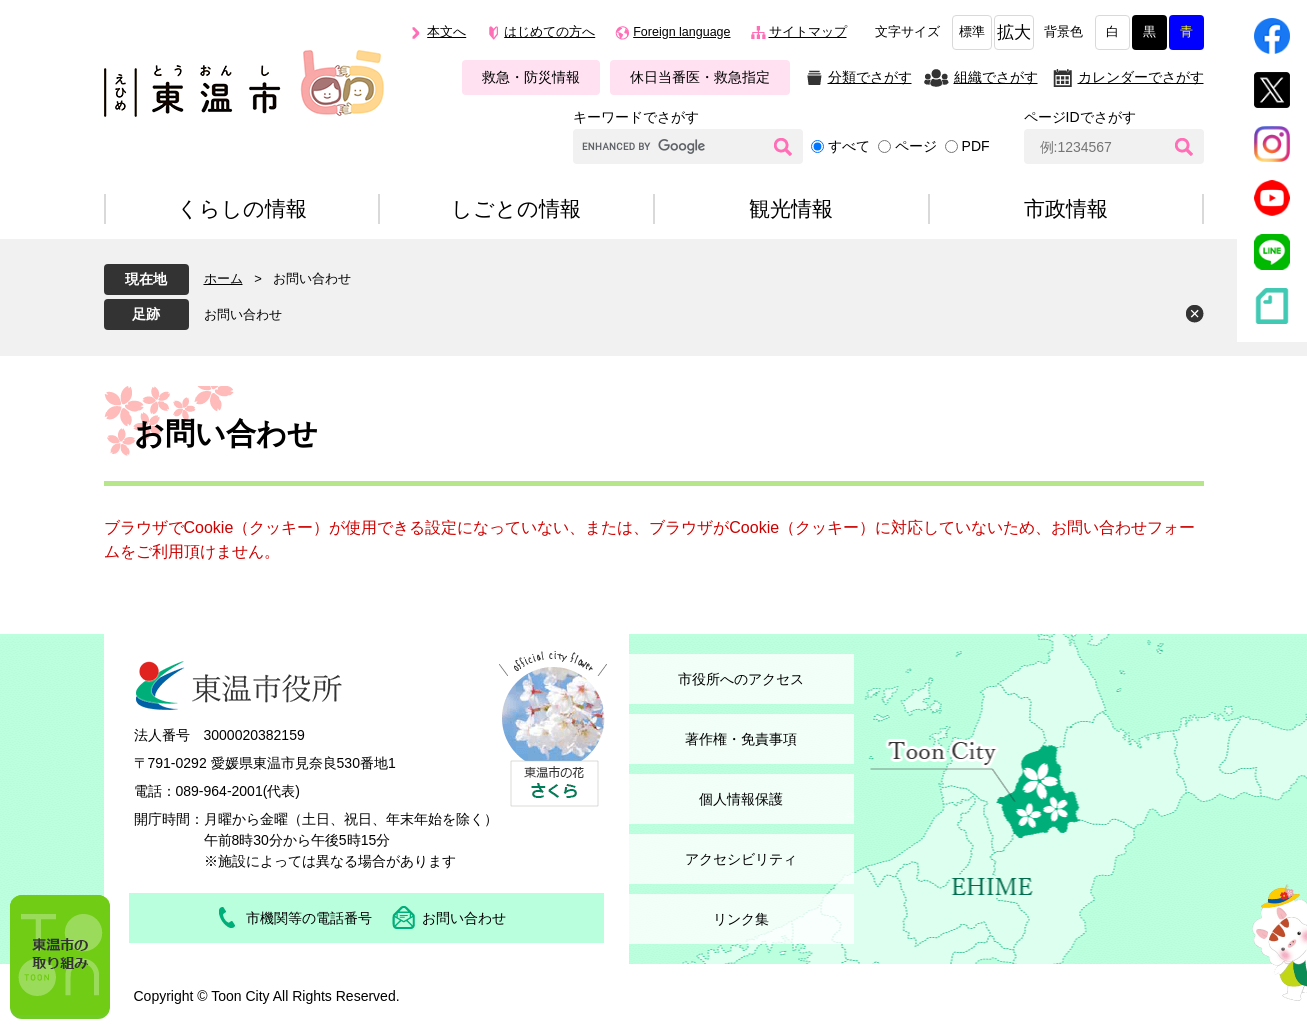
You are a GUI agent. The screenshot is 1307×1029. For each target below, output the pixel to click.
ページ (916, 146)
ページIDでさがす (1080, 117)
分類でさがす (870, 77)
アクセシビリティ (741, 859)
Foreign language (681, 32)
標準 (972, 32)
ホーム (223, 278)
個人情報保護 (741, 799)
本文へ (446, 32)
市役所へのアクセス (741, 679)
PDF (976, 146)
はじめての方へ (549, 32)
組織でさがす (996, 77)
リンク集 (741, 919)
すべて (849, 146)
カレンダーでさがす (1141, 77)
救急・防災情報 (531, 77)
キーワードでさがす (636, 117)
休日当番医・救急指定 (700, 77)
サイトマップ (808, 32)
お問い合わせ (243, 314)
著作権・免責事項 (741, 739)
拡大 (1014, 32)
